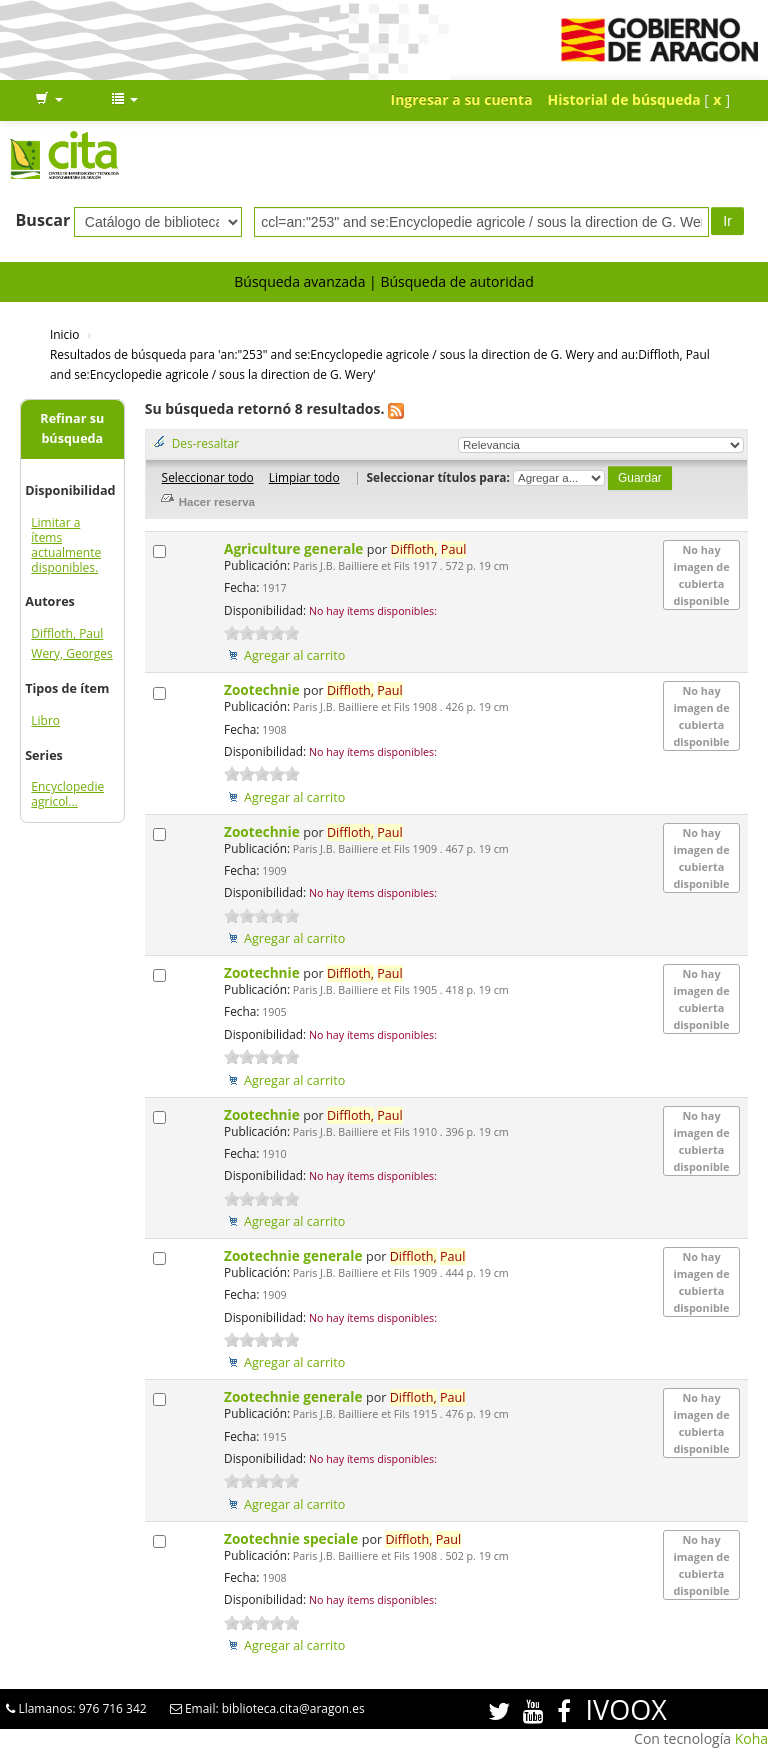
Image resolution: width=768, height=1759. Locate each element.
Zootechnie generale (295, 1255)
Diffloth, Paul (67, 633)
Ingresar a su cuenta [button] (462, 99)
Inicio (64, 334)
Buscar (43, 220)
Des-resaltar (205, 443)
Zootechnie (263, 689)
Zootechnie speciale (293, 1538)
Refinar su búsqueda (72, 428)
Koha (751, 1738)
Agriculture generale (295, 548)
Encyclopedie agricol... (67, 794)
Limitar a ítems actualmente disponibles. (66, 545)
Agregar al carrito (294, 655)
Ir (727, 221)
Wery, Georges (71, 653)
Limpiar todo (304, 477)
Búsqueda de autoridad (456, 281)
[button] (49, 100)
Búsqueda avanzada (299, 281)
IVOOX (626, 1709)
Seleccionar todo (208, 477)
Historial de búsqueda (624, 99)
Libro (45, 720)
